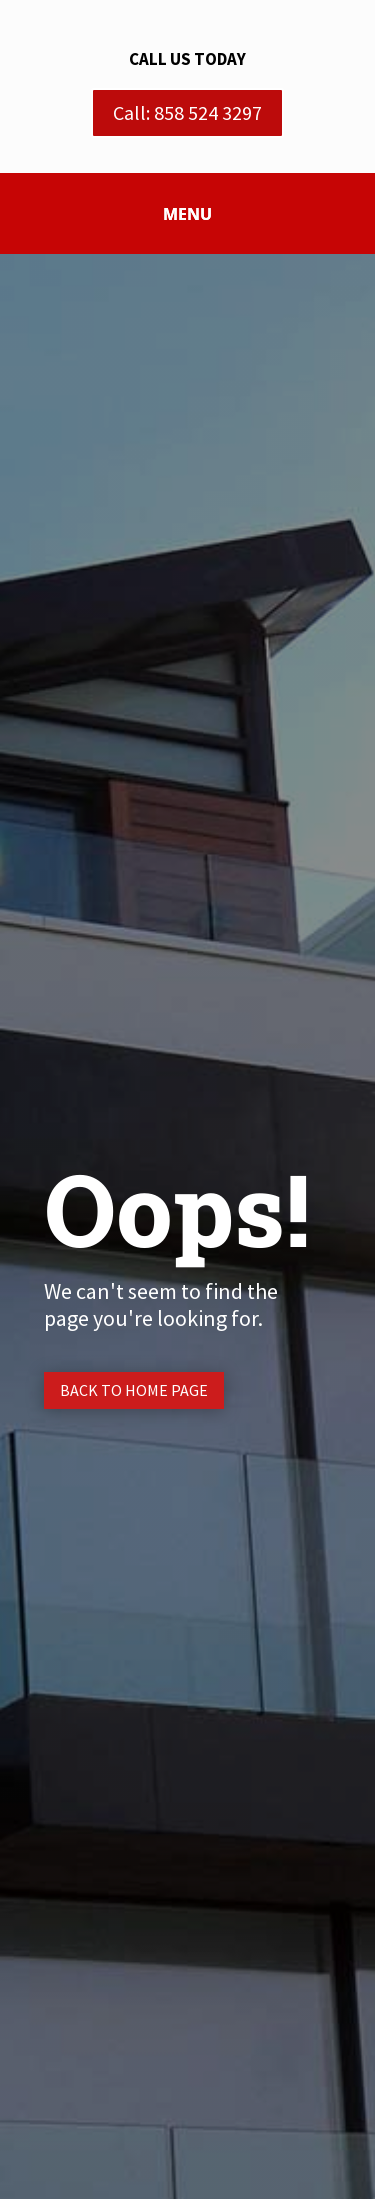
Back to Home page (134, 1390)
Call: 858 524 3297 (187, 112)
